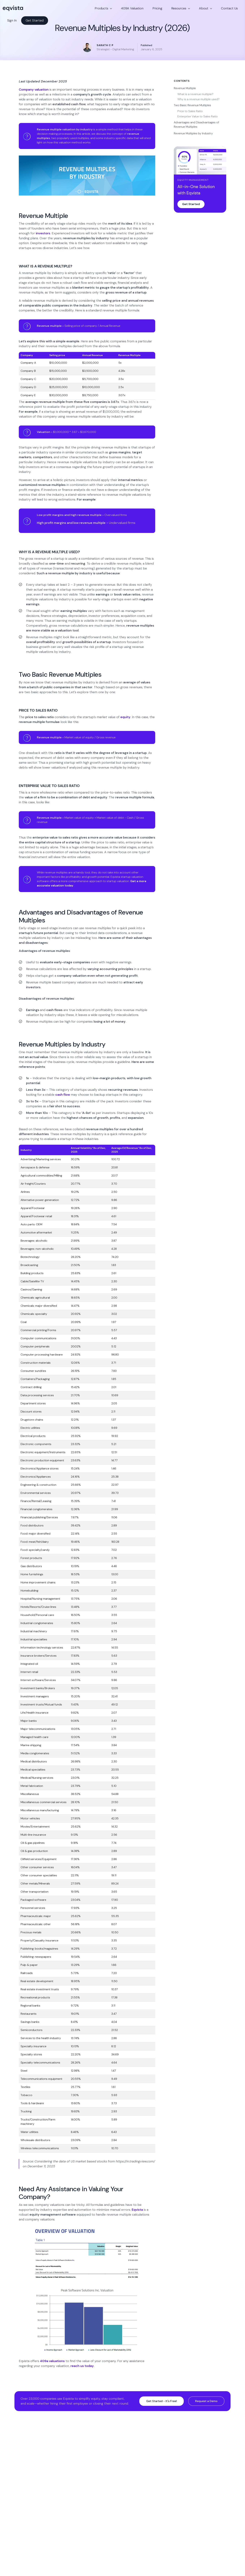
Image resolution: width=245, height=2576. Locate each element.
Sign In (12, 20)
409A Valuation (132, 8)
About (203, 8)
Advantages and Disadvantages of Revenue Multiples (196, 124)
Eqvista (137, 2209)
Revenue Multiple (185, 88)
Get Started (35, 20)
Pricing (157, 8)
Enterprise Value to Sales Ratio (197, 116)
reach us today (82, 2366)
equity (125, 717)
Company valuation (34, 89)
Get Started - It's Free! (161, 2401)
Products (101, 8)
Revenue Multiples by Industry (193, 133)
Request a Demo (206, 2401)
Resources (178, 8)
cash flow (62, 1094)
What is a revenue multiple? (195, 94)
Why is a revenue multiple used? (198, 99)
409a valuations (52, 2361)
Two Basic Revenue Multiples (192, 105)
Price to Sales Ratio (190, 111)
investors (43, 233)
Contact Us (229, 8)
